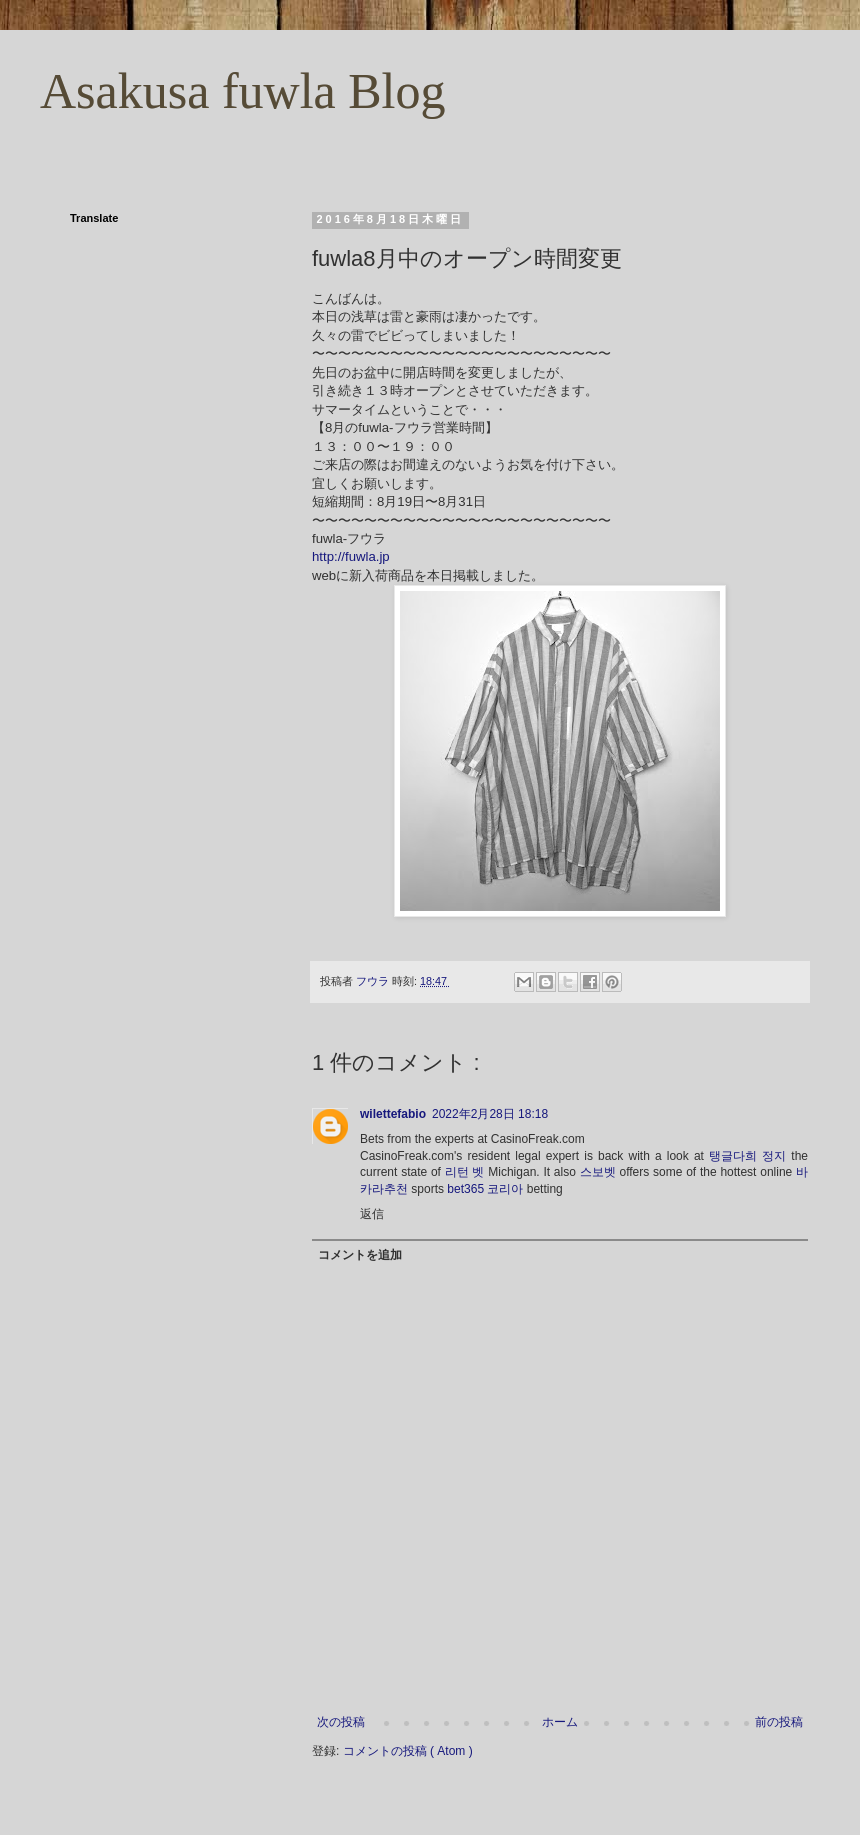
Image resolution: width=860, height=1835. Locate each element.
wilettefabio (393, 1114)
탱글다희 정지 (747, 1156)
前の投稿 (779, 1722)
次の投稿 (341, 1722)
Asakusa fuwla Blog (243, 91)
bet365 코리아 (485, 1189)
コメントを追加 (360, 1255)
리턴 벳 (465, 1172)
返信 (372, 1214)
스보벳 (598, 1172)
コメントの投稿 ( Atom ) (408, 1751)
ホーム (560, 1722)
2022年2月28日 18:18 (490, 1114)
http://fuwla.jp (351, 556)
